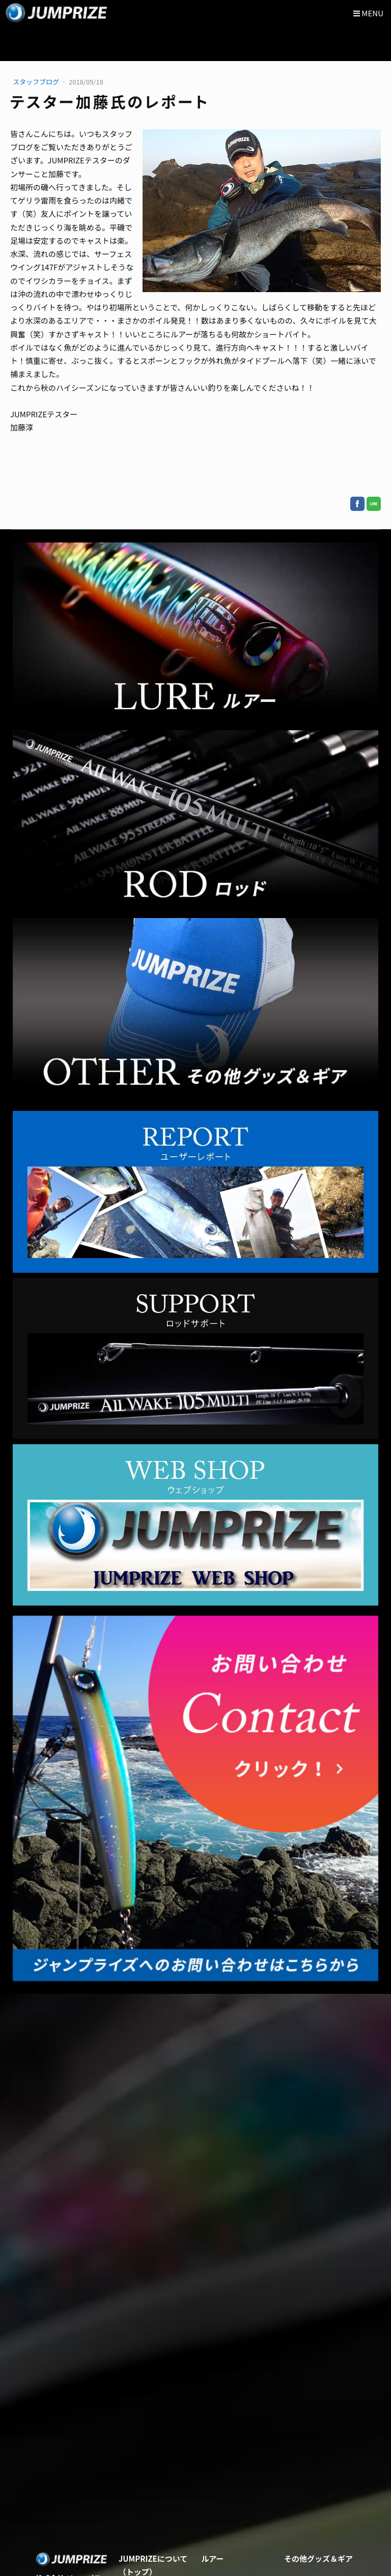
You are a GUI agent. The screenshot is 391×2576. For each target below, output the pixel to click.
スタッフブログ (37, 82)
